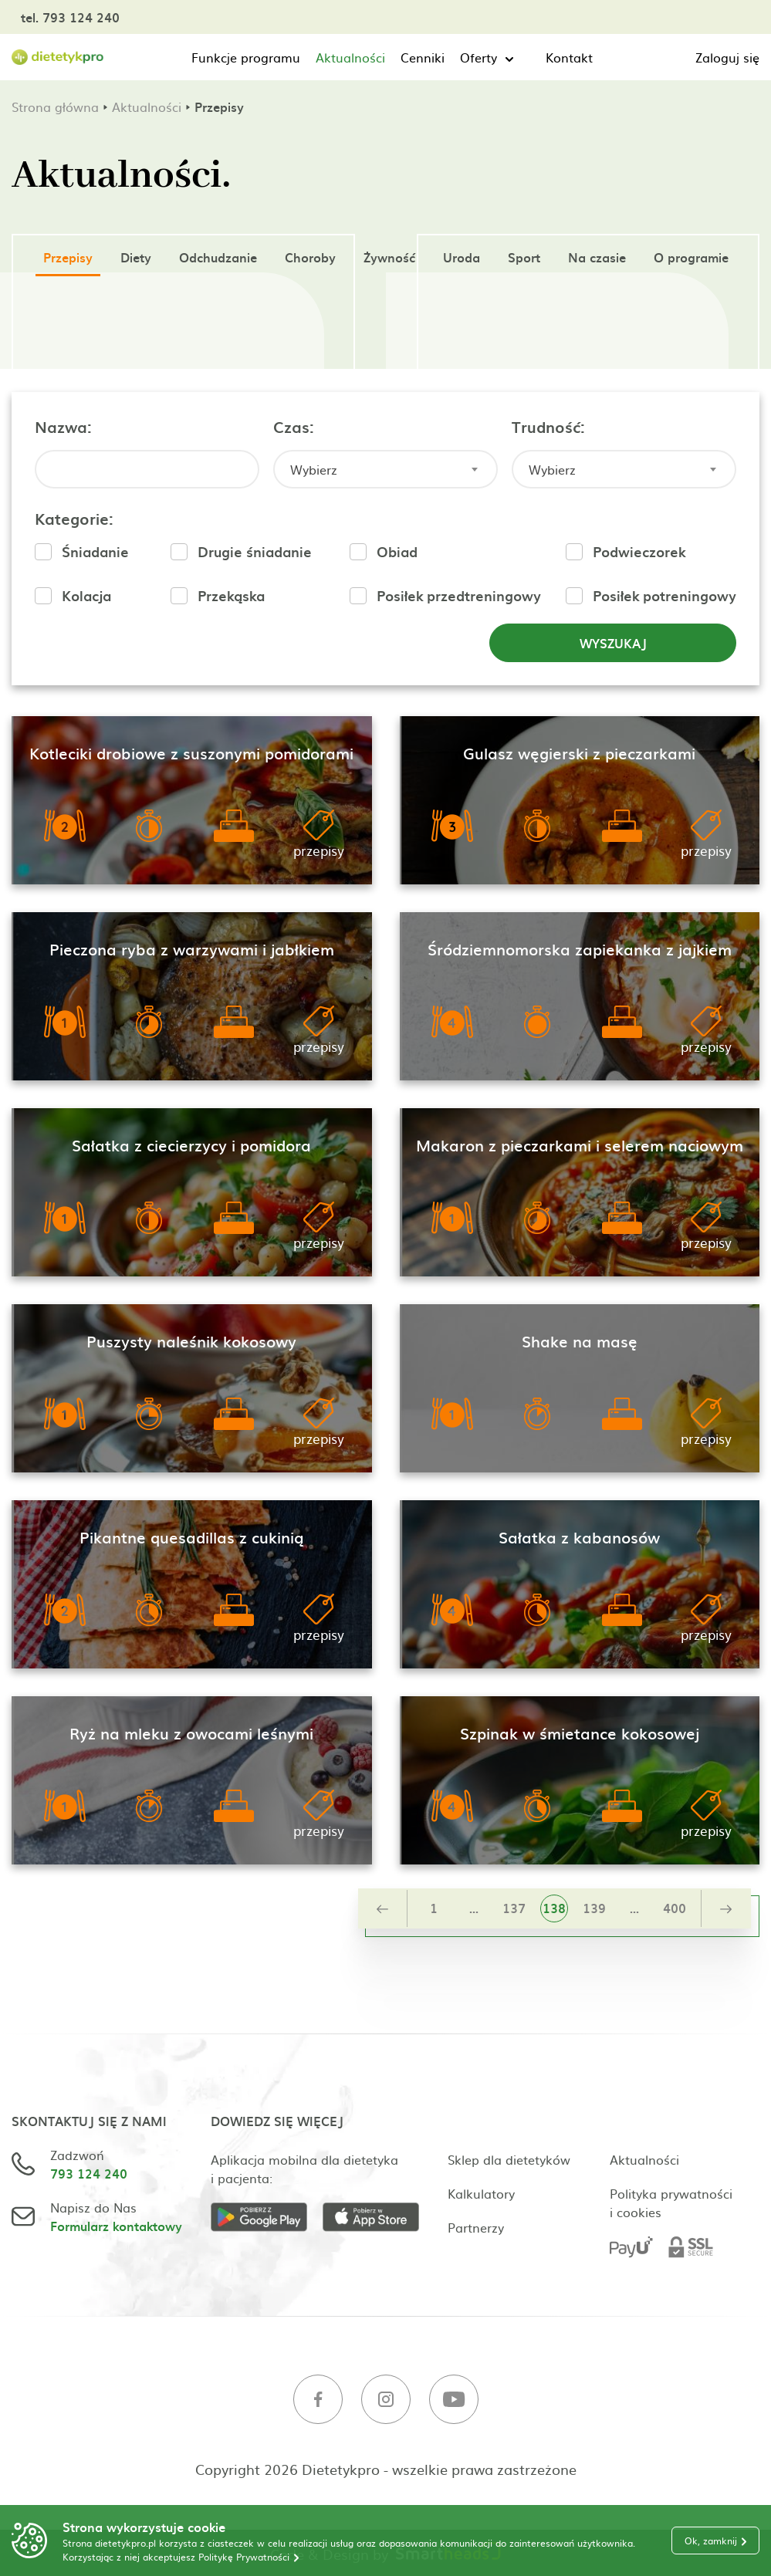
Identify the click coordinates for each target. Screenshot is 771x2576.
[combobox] (385, 469)
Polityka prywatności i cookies (671, 2202)
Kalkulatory (481, 2193)
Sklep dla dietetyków (509, 2159)
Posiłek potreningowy (664, 595)
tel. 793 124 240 (70, 17)
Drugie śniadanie (255, 551)
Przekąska (231, 595)
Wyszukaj (613, 643)
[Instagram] (386, 2401)
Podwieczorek (639, 551)
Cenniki (423, 57)
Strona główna (55, 106)
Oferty (478, 57)
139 (594, 1907)
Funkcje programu (245, 57)
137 (514, 1907)
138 (554, 1907)
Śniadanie (95, 551)
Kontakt (569, 57)
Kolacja (86, 595)
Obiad (397, 551)
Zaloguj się (727, 57)
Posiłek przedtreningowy (459, 595)
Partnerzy (476, 2227)
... (473, 1907)
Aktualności (350, 57)
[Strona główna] (58, 57)
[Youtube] (453, 2401)
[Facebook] (318, 2401)
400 (674, 1907)
